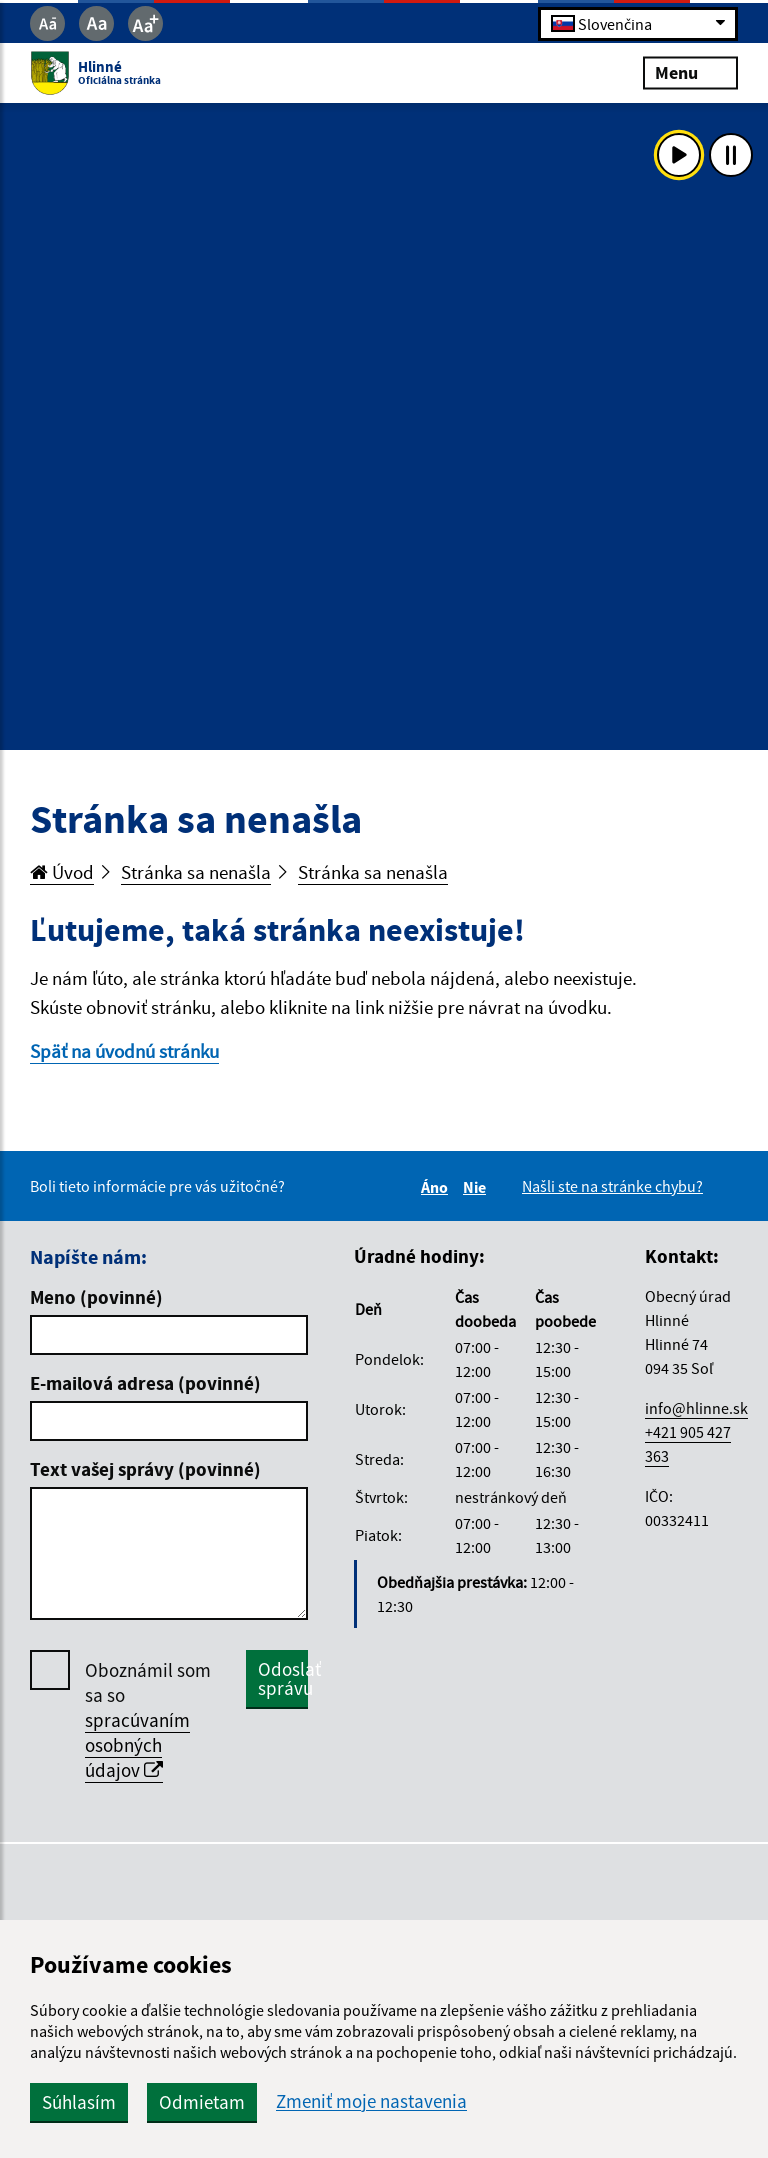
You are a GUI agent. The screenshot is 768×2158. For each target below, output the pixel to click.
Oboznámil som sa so (148, 1720)
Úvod (62, 872)
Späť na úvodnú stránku (124, 1051)
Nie (477, 1187)
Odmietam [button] (202, 2102)
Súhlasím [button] (79, 2102)
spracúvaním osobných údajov (137, 1745)
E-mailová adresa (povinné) (145, 1383)
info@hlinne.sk (696, 1408)
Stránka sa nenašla (196, 872)
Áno (437, 1187)
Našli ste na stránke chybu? (612, 1186)
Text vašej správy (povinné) (145, 1469)
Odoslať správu (283, 1678)
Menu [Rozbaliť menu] (690, 72)
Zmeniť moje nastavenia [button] (371, 2101)
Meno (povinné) (96, 1297)
